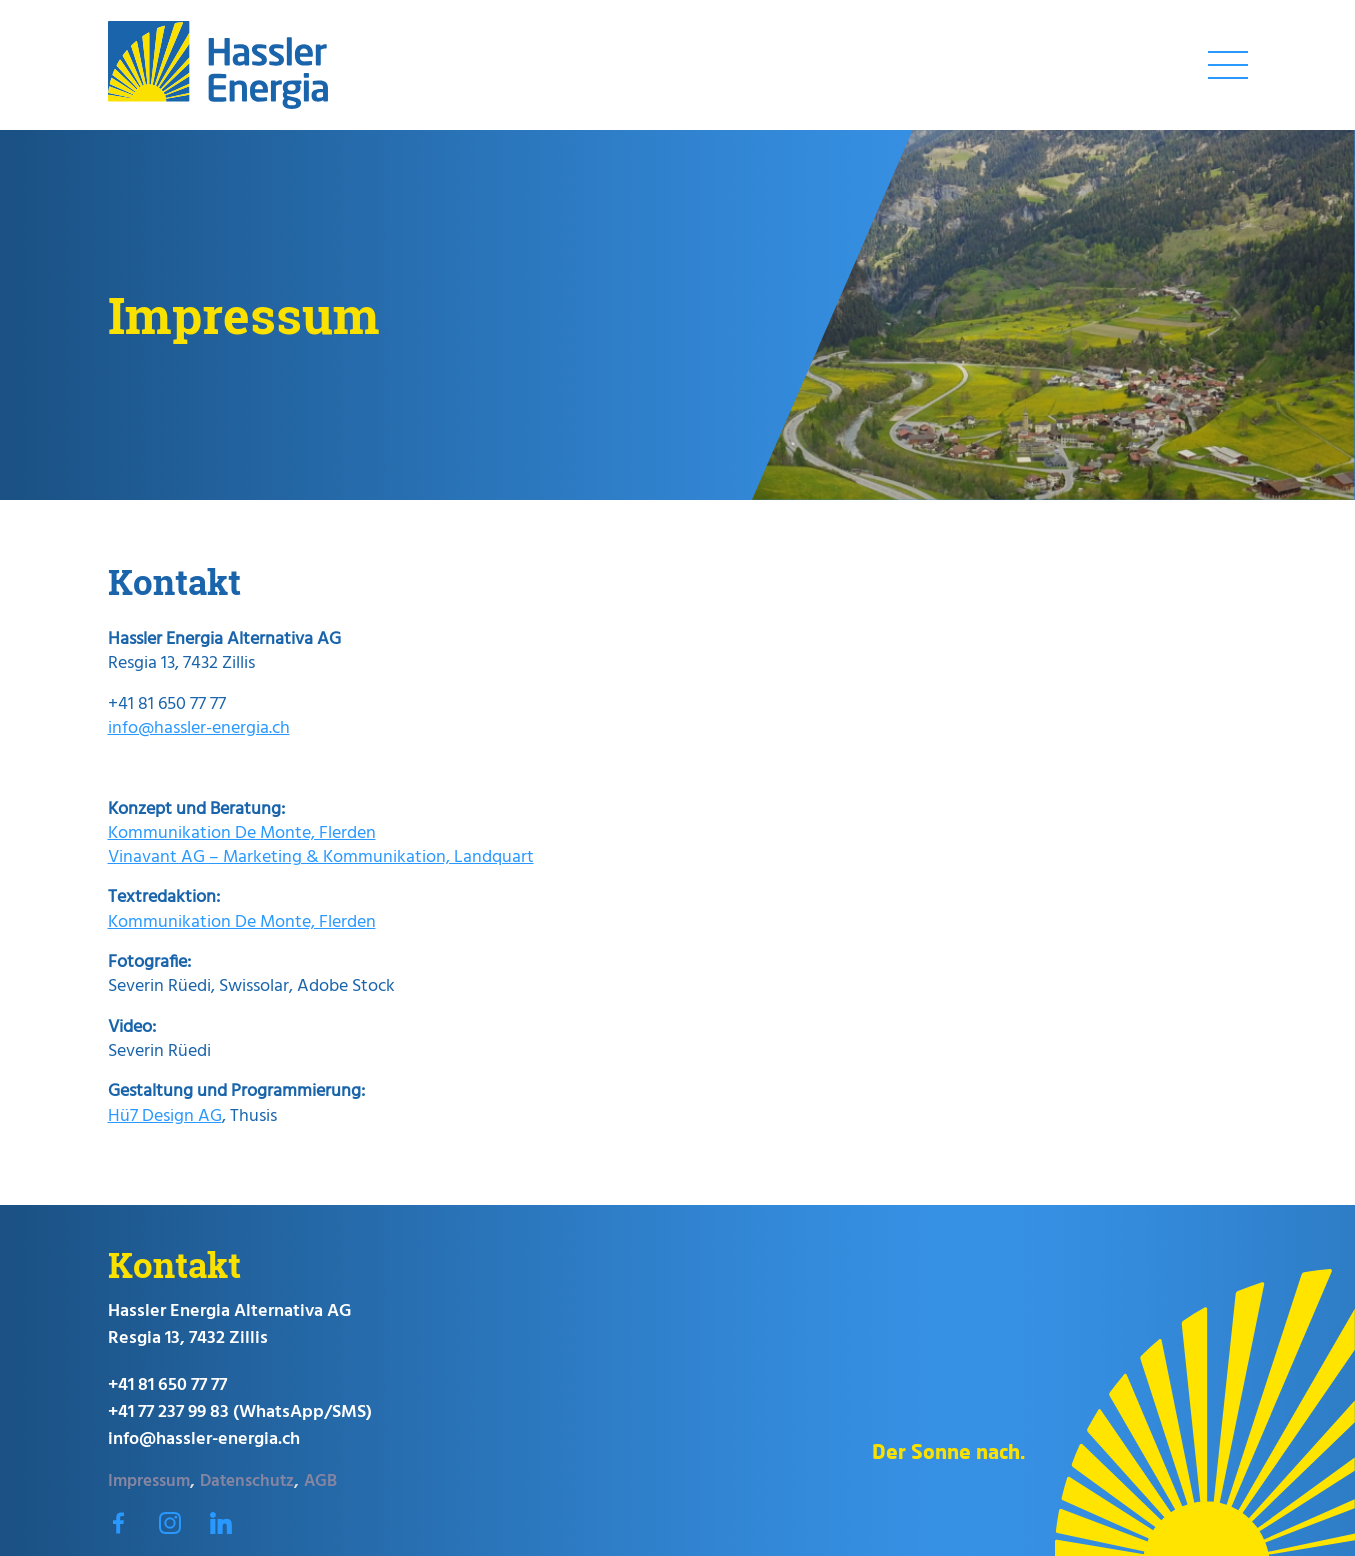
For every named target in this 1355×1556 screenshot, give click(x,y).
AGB (320, 1480)
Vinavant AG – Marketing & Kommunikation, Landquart (321, 857)
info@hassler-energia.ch (199, 728)
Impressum (149, 1480)
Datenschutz (247, 1480)
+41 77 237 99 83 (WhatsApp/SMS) (240, 1412)
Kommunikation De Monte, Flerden (242, 833)
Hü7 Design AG (165, 1116)
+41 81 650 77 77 (167, 1385)
